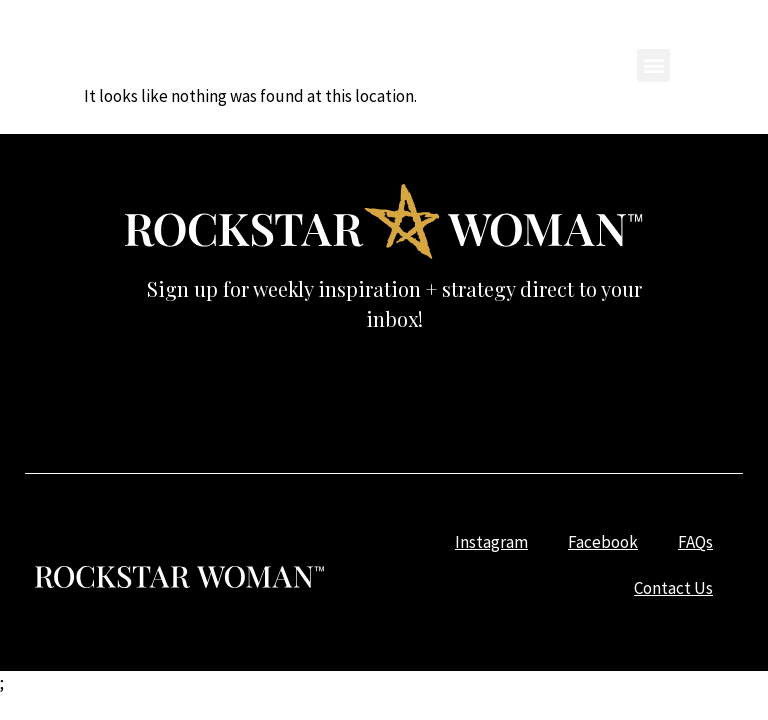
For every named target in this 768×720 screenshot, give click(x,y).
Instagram (327, 34)
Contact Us (628, 34)
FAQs (531, 34)
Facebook (439, 34)
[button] (653, 65)
